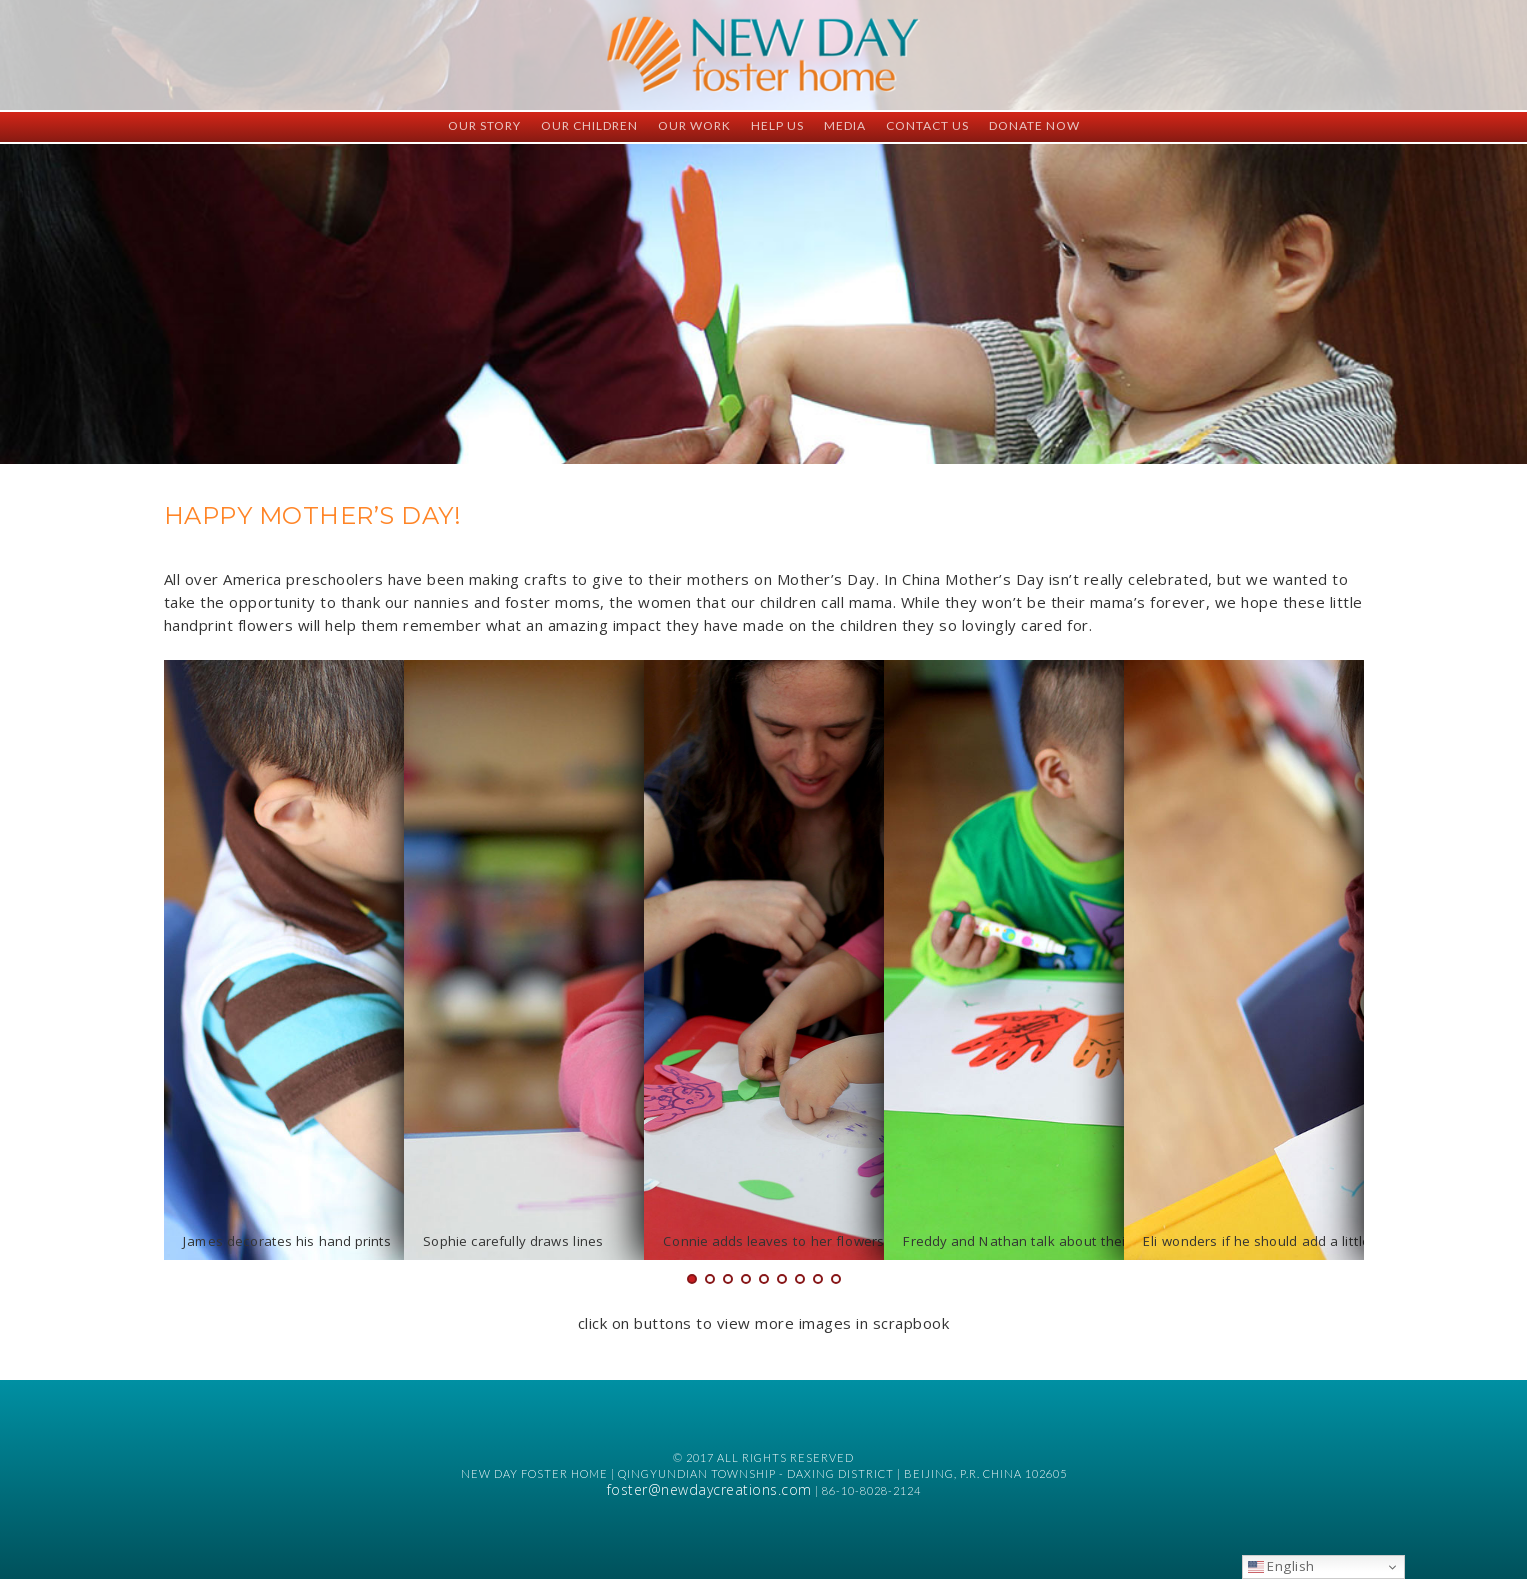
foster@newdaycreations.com (709, 1489)
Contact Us (927, 125)
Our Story (484, 125)
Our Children (589, 125)
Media (845, 125)
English (1281, 1566)
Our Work (694, 125)
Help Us (777, 125)
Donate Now (1034, 125)
